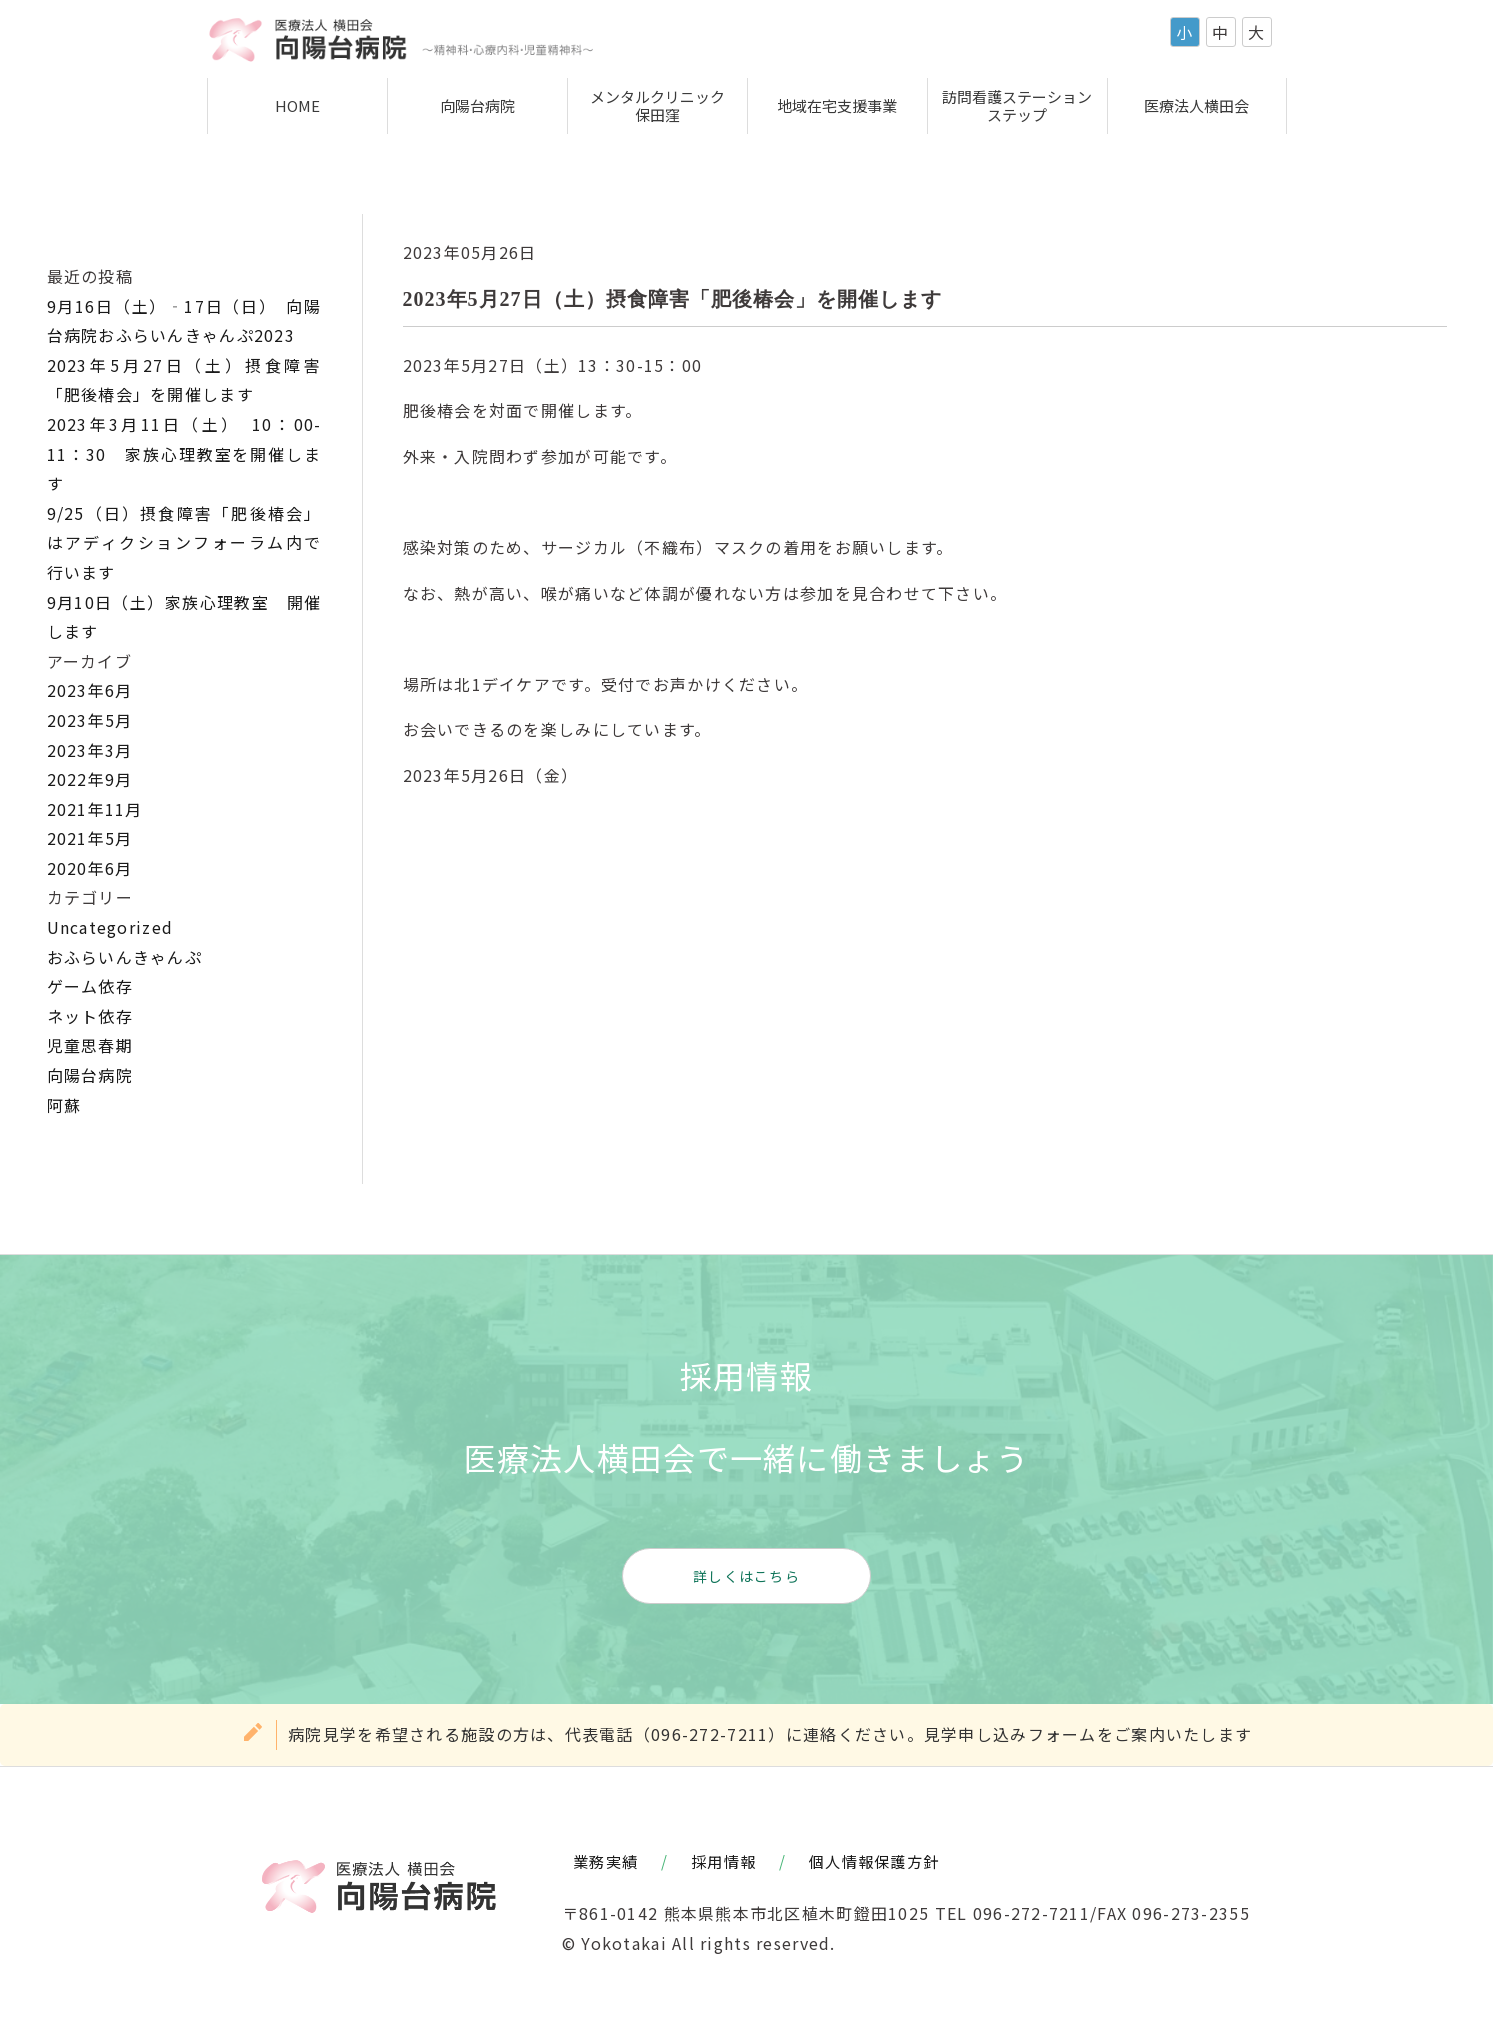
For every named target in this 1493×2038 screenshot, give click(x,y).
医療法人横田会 (1196, 105)
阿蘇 (64, 1105)
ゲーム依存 (90, 986)
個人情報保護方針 (874, 1861)
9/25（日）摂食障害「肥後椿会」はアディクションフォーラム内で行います (184, 542)
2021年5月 (90, 838)
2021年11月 (95, 809)
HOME (297, 105)
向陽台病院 (477, 105)
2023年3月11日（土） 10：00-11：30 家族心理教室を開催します (184, 453)
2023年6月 (90, 690)
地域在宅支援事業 (837, 105)
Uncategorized (110, 927)
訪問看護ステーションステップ (1017, 105)
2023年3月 (90, 750)
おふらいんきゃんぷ (125, 957)
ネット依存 (90, 1016)
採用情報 (723, 1861)
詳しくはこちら (746, 1576)
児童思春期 (90, 1045)
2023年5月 (90, 720)
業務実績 (605, 1861)
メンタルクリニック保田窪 (657, 105)
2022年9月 (90, 779)
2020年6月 (90, 868)
